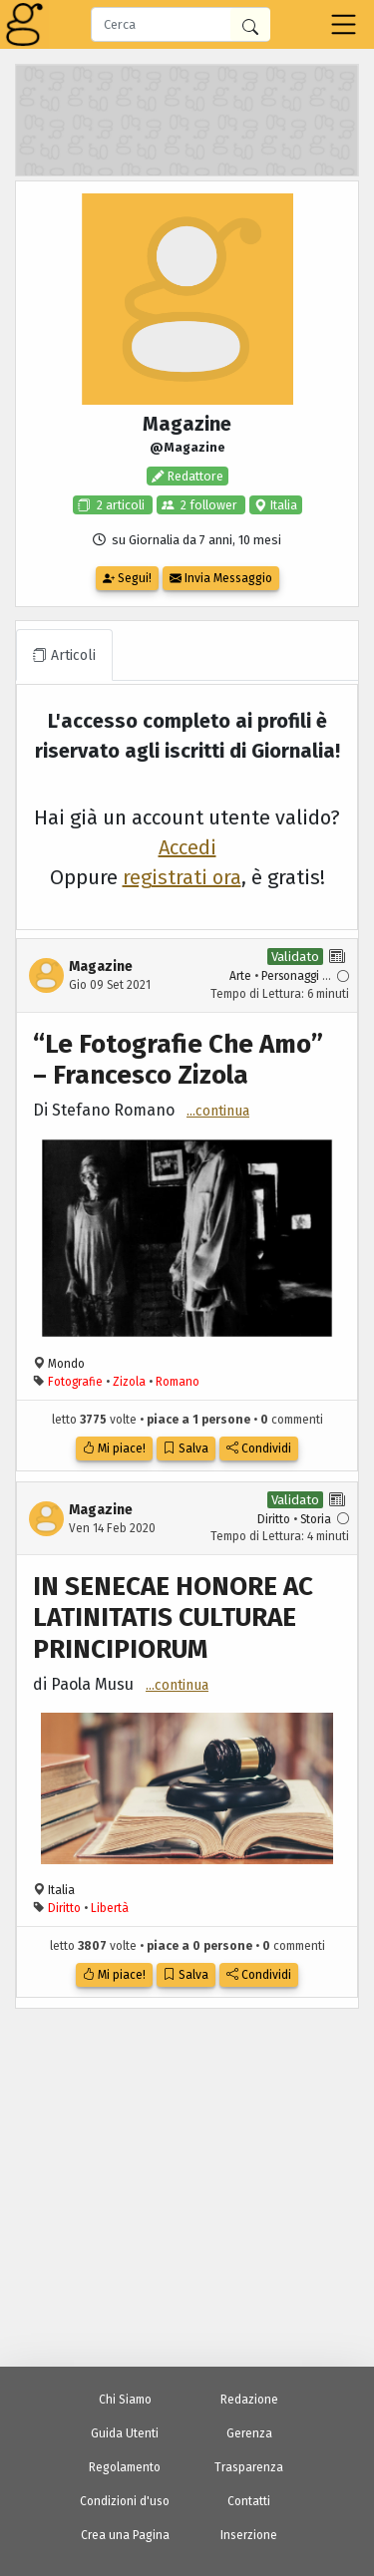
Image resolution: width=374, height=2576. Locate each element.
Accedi (187, 847)
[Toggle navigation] (343, 24)
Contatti (248, 2501)
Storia (315, 1519)
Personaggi (290, 976)
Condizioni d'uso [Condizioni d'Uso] (125, 2501)
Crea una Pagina (125, 2535)
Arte (240, 976)
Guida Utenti (125, 2433)
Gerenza (249, 2433)
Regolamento (125, 2467)
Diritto (273, 1519)
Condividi (258, 1448)
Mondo (66, 1364)
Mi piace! (114, 1448)
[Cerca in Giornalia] (250, 24)
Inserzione (248, 2535)
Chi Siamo (125, 2400)
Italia (282, 504)
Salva (186, 1448)
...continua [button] (218, 1111)
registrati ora (182, 877)
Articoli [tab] (64, 655)
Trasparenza (248, 2467)
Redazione (249, 2400)
